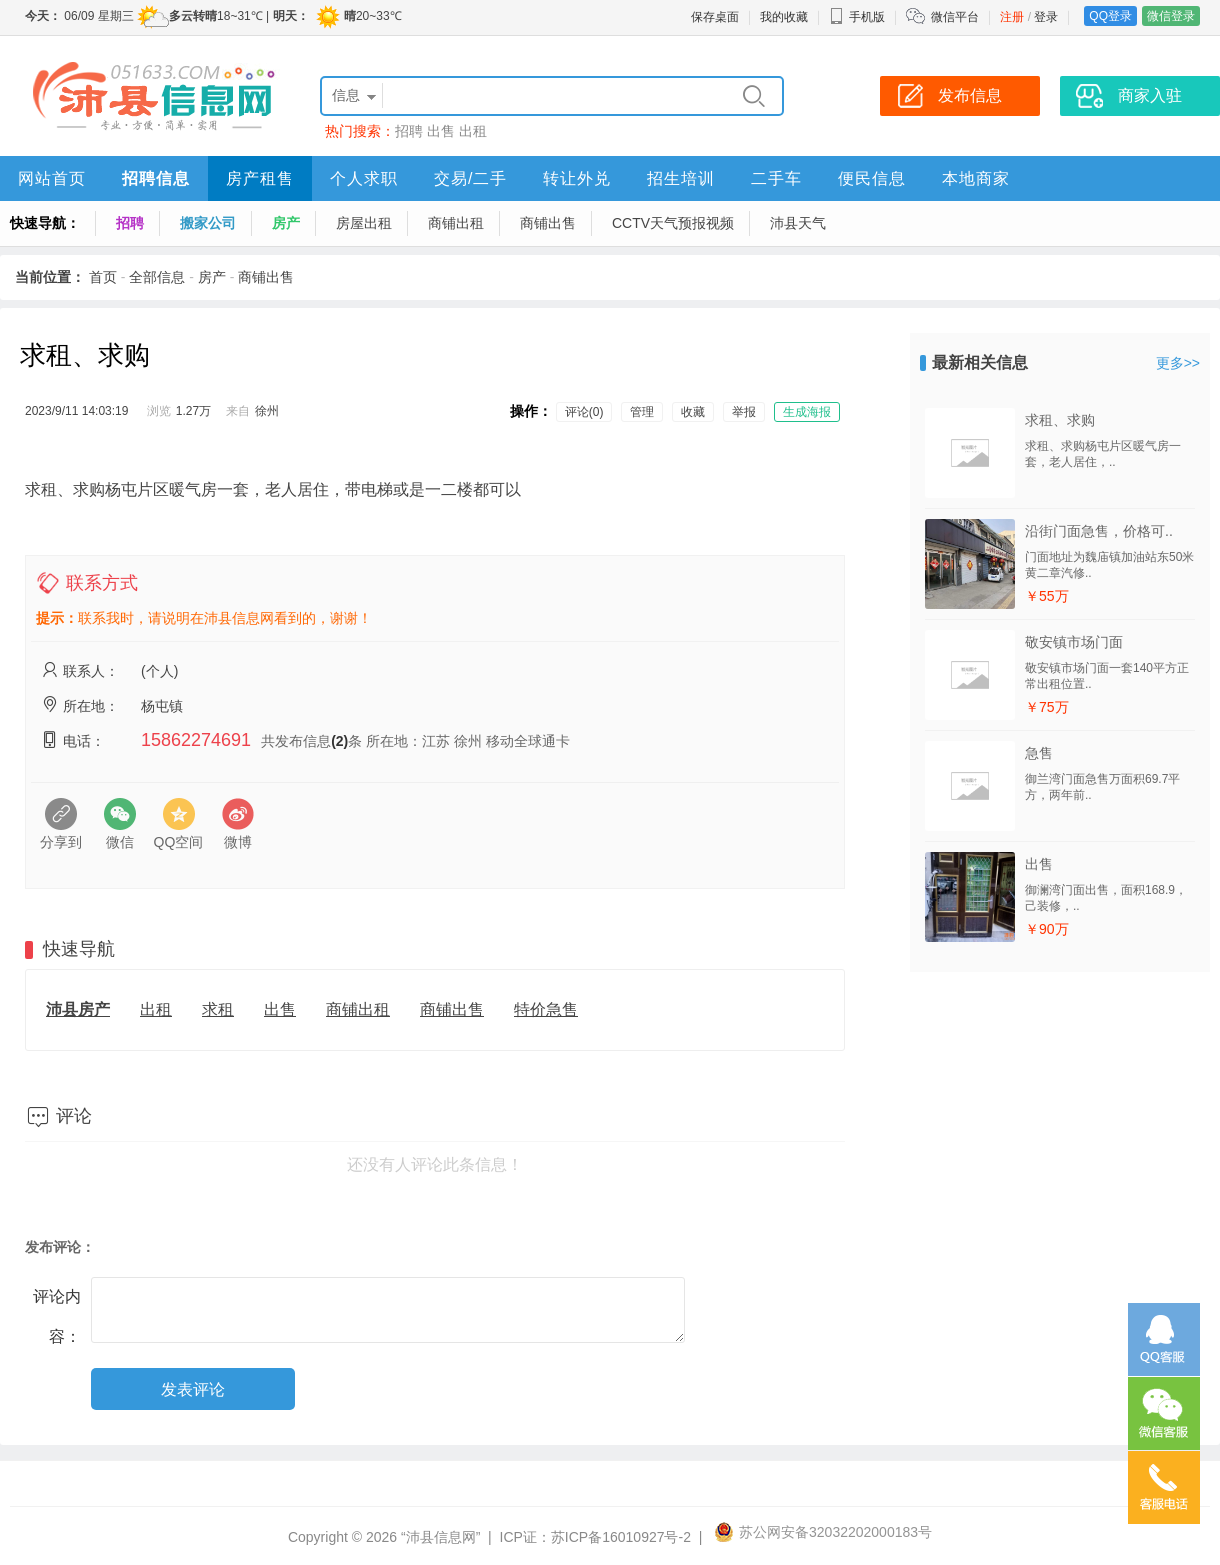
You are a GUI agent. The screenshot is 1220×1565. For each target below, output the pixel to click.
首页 (103, 277)
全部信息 (157, 277)
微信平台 (955, 17)
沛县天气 (798, 223)
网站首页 (52, 178)
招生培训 (681, 178)
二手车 (776, 178)
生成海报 (807, 412)
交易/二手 (470, 178)
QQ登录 (1110, 16)
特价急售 (546, 1009)
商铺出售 (548, 223)
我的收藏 (784, 17)
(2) (339, 741)
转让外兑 (577, 178)
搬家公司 (208, 223)
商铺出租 (456, 223)
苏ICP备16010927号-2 (621, 1537)
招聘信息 (156, 178)
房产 (286, 223)
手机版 (857, 17)
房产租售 (260, 178)
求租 (218, 1009)
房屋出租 (364, 223)
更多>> (1178, 363)
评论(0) (584, 412)
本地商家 (976, 178)
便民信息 (872, 178)
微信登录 (1171, 16)
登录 (1046, 17)
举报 (744, 412)
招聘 (409, 131)
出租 (473, 131)
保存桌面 (715, 17)
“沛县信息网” (440, 1537)
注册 (1012, 17)
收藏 (693, 412)
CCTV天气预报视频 (673, 223)
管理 (642, 412)
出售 (441, 131)
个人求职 (364, 178)
